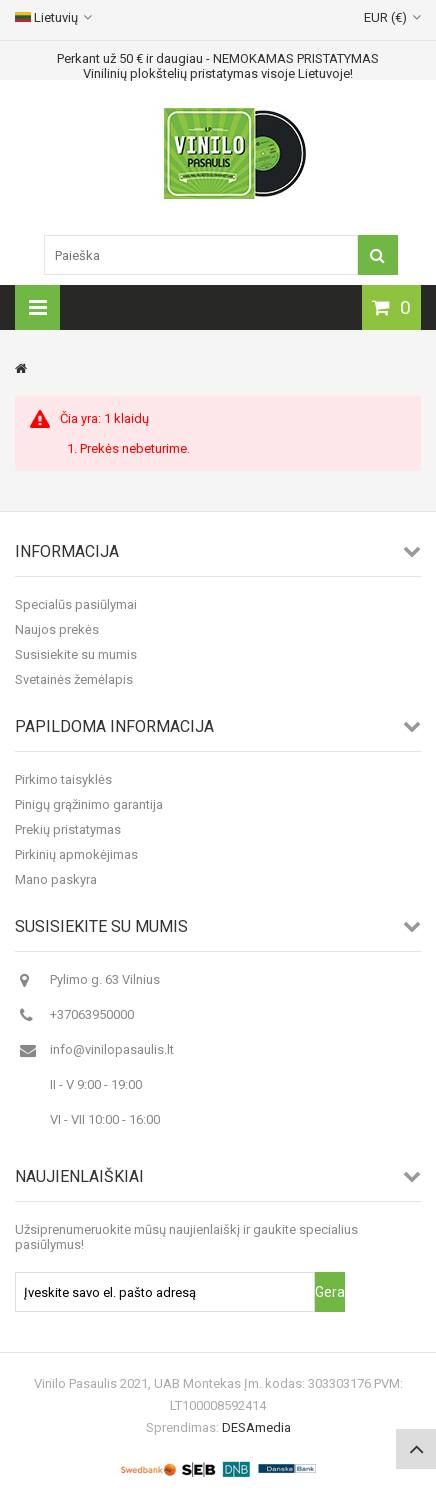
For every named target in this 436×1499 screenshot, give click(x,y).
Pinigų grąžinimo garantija (89, 804)
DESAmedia (256, 1427)
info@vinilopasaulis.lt (112, 1049)
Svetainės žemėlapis (74, 679)
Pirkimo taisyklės (63, 779)
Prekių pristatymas (68, 829)
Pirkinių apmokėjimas (76, 854)
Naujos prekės (57, 629)
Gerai (330, 1292)
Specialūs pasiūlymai (76, 604)
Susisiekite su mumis (76, 654)
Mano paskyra (56, 879)
